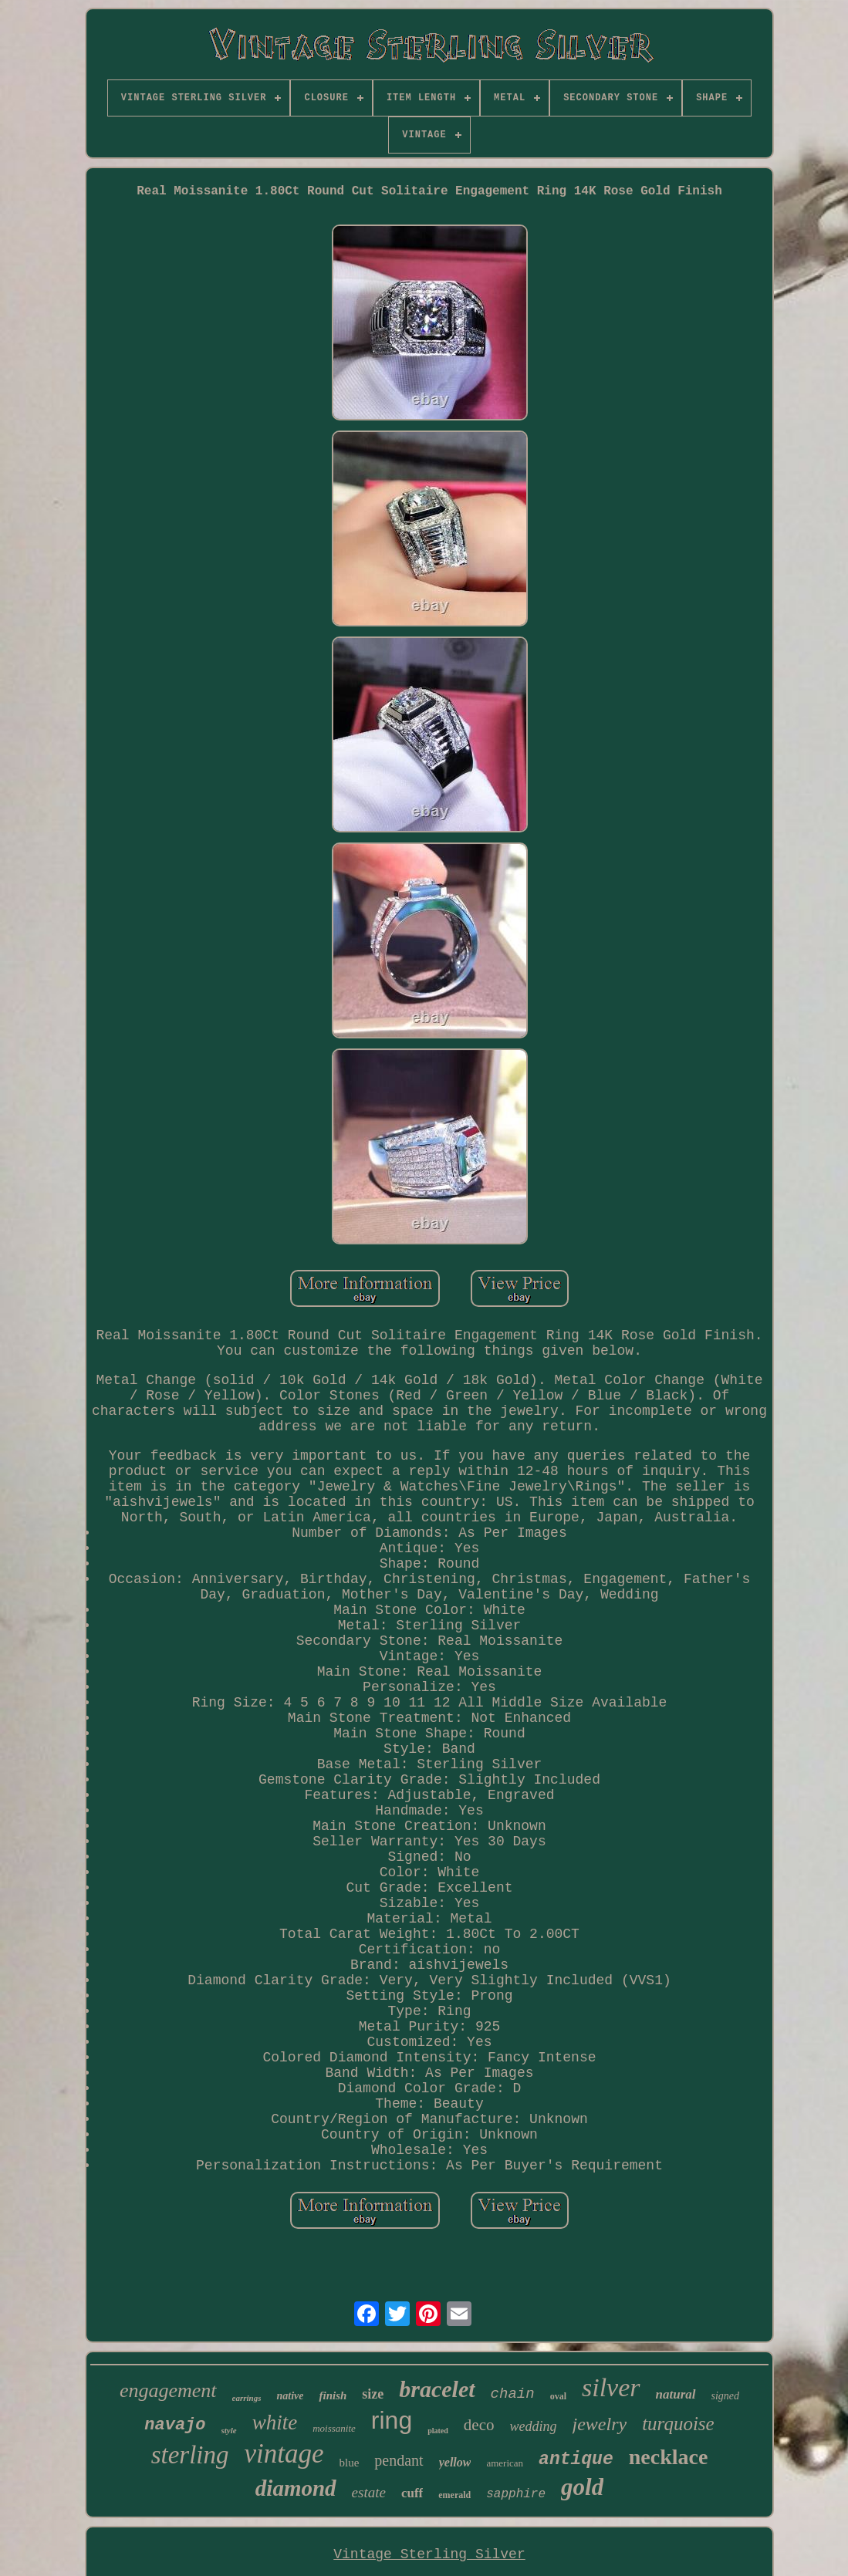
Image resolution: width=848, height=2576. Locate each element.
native (289, 2396)
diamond (295, 2488)
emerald (454, 2495)
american (504, 2463)
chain (513, 2393)
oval (558, 2396)
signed (725, 2396)
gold (582, 2486)
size (372, 2394)
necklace (668, 2457)
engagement (168, 2390)
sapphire (516, 2494)
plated (437, 2430)
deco (479, 2425)
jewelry (600, 2424)
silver (611, 2387)
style (229, 2430)
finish (332, 2395)
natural (676, 2394)
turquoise (678, 2423)
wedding (533, 2426)
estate (369, 2492)
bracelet (437, 2389)
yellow (455, 2462)
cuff (412, 2493)
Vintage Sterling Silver (429, 2554)
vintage (284, 2454)
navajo (174, 2425)
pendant (398, 2460)
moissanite (334, 2428)
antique (576, 2459)
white (275, 2422)
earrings (247, 2397)
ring (391, 2420)
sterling (190, 2455)
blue (350, 2462)
